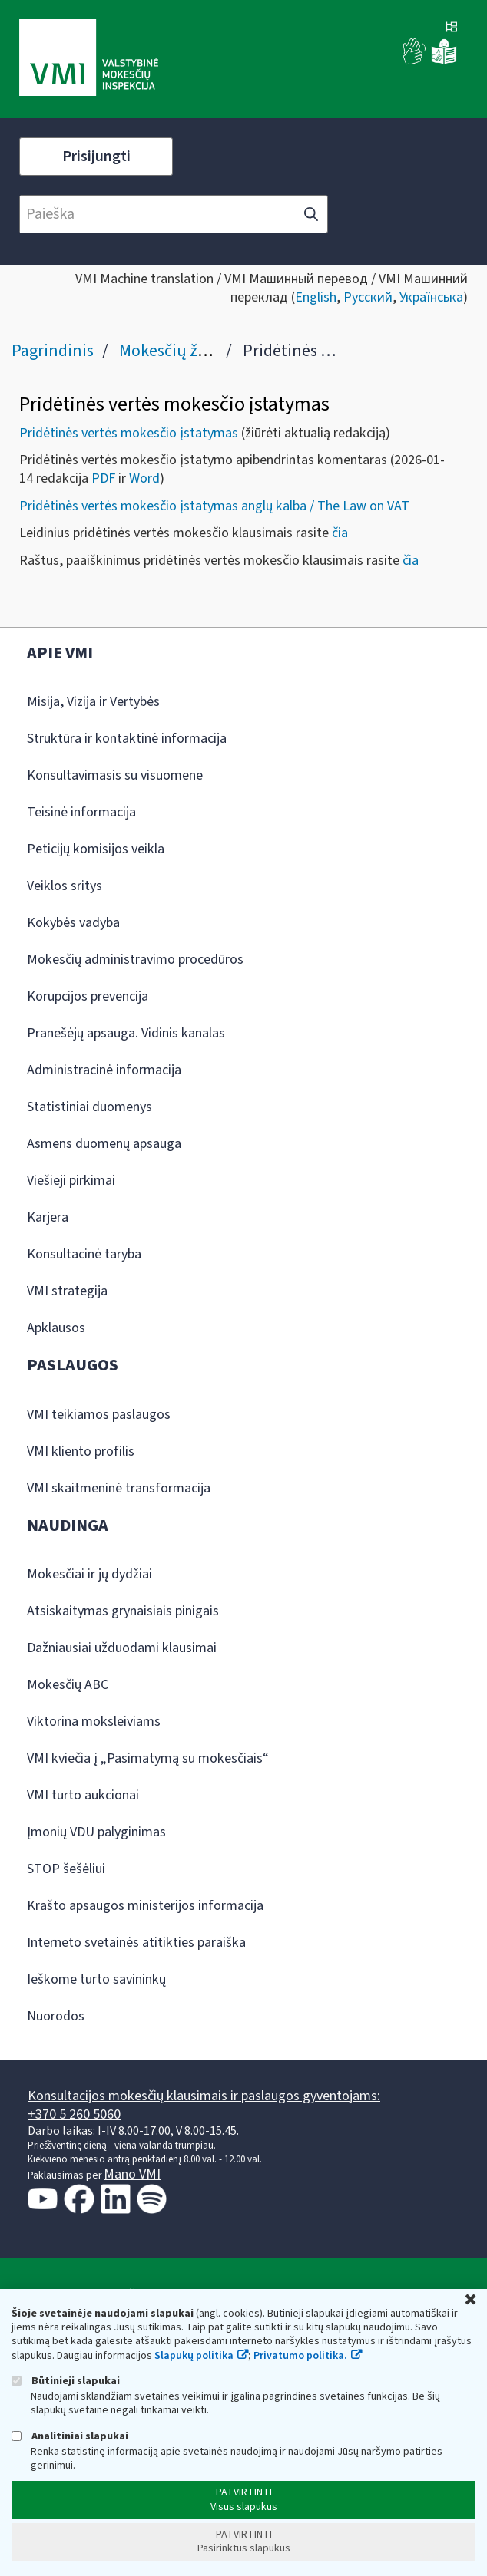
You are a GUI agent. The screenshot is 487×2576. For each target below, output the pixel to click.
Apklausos (56, 1327)
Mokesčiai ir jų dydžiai (89, 1574)
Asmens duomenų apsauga (104, 1143)
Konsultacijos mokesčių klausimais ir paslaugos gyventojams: (204, 2096)
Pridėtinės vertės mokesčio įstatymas (128, 433)
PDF (103, 478)
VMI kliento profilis (80, 1451)
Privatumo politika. (300, 2355)
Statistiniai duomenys (89, 1106)
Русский (368, 297)
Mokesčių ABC (67, 1684)
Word (144, 478)
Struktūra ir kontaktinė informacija (127, 738)
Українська (431, 297)
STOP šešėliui (66, 1868)
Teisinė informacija (81, 812)
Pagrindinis (53, 350)
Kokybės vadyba (73, 922)
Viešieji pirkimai (71, 1180)
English (315, 297)
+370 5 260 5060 (74, 2114)
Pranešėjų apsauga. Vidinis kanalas (126, 1033)
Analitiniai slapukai (70, 2436)
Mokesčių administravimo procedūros (135, 959)
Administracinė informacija (104, 1070)
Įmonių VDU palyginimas (96, 1832)
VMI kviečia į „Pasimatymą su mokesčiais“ (148, 1758)
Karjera (47, 1217)
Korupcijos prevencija (87, 996)
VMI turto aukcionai (83, 1795)
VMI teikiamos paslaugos (99, 1414)
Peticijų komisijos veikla (95, 849)
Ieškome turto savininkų (96, 1979)
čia (340, 533)
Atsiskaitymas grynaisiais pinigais (123, 1611)
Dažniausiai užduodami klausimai (122, 1647)
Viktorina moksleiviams (94, 1721)
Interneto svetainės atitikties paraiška (136, 1942)
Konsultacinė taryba (84, 1254)
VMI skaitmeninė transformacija (118, 1488)
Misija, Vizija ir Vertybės (93, 701)
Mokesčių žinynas (182, 350)
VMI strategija (67, 1291)
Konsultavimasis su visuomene (115, 775)
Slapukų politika (194, 2355)
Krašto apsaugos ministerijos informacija (145, 1905)
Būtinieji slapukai (66, 2380)
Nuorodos (55, 2016)
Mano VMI (132, 2174)
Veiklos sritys (64, 885)
